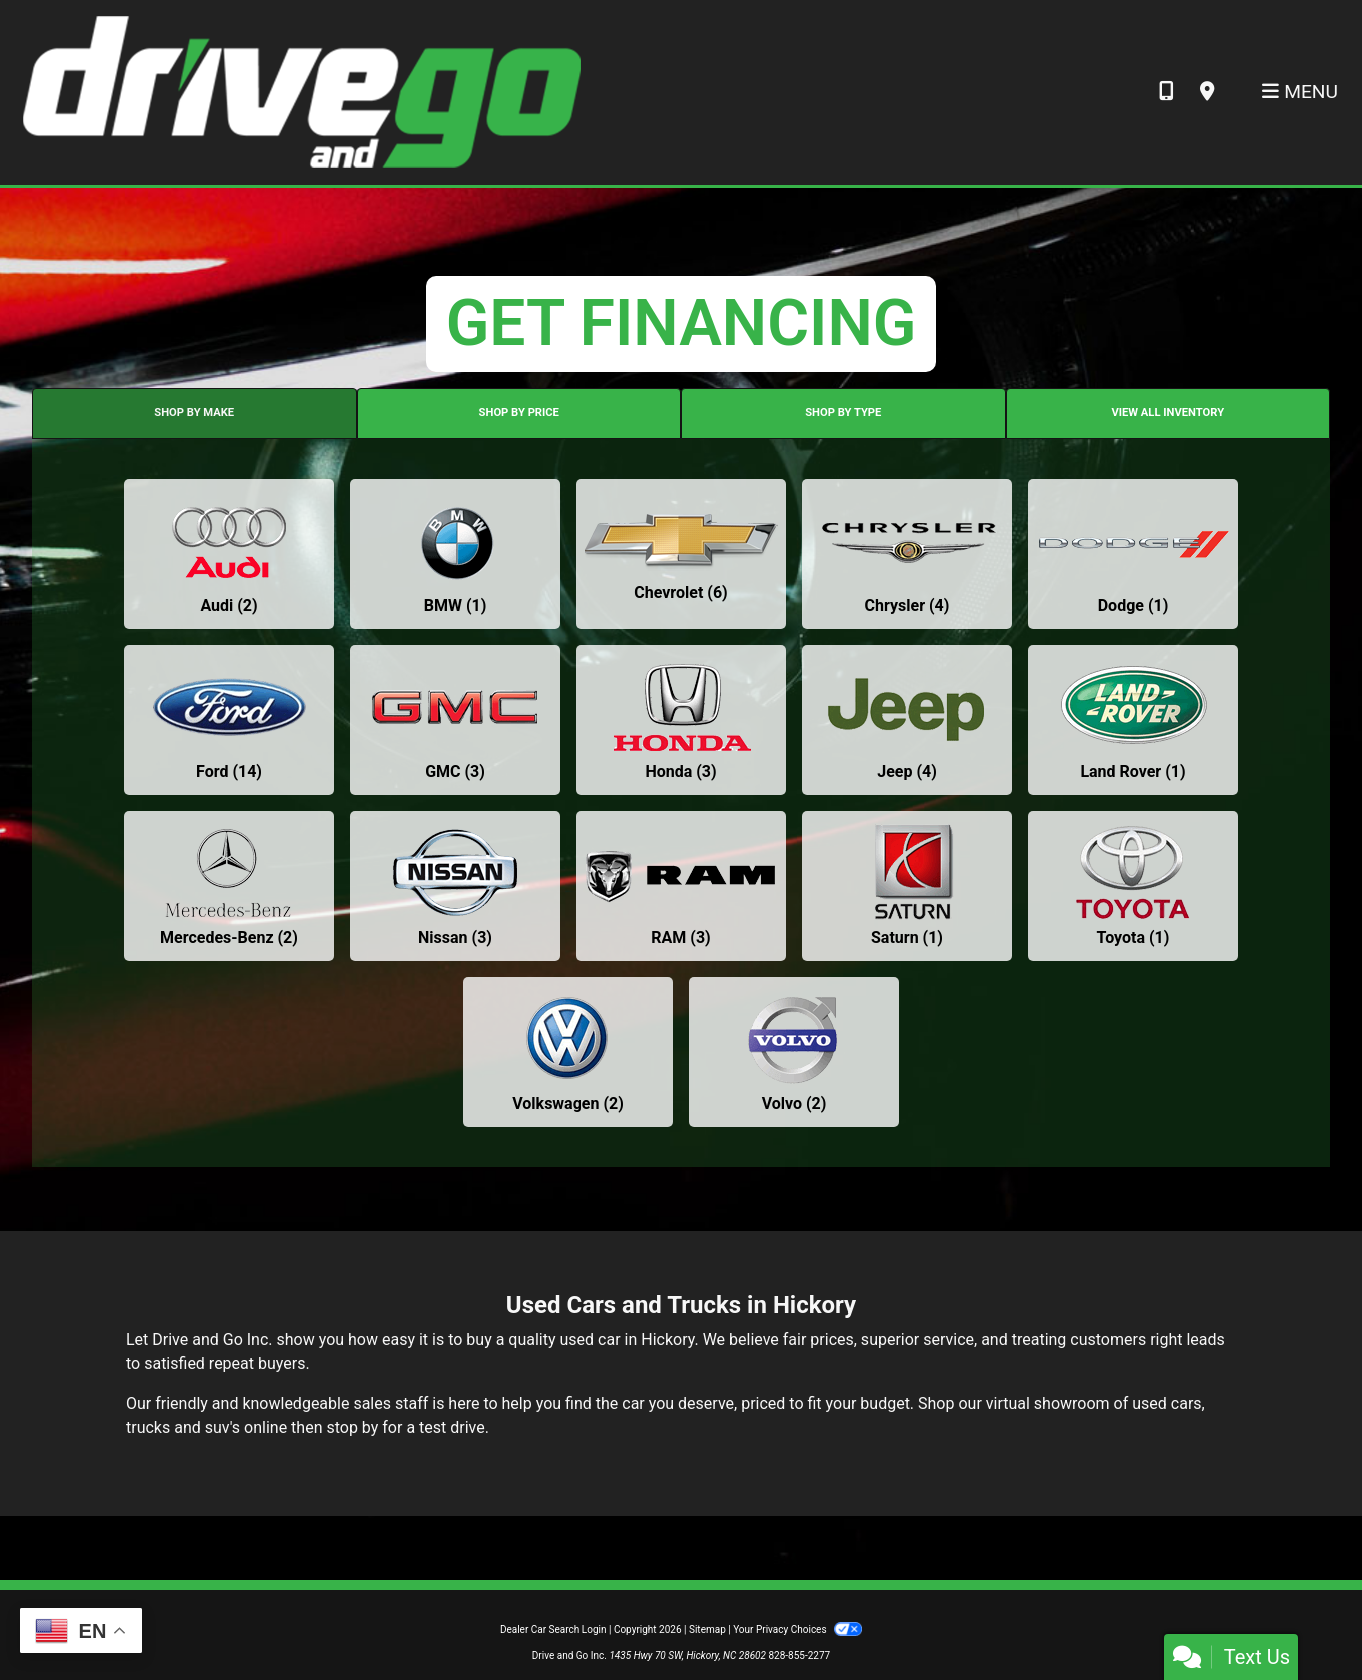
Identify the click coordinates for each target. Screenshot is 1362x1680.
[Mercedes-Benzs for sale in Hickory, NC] (229, 886)
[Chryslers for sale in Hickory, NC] (907, 554)
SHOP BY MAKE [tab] (194, 412)
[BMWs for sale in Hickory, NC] (455, 554)
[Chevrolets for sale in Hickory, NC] (681, 554)
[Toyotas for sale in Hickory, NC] (1133, 886)
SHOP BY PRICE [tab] (519, 412)
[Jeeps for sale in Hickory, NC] (907, 720)
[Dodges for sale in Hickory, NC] (1133, 554)
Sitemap (707, 1629)
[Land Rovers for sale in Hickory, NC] (1133, 720)
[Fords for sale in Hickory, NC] (229, 720)
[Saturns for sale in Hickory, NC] (907, 886)
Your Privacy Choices (797, 1629)
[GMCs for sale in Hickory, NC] (455, 720)
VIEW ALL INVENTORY (1167, 412)
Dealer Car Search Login (553, 1629)
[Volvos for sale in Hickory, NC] (794, 1052)
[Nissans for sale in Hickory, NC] (455, 886)
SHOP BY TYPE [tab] (843, 412)
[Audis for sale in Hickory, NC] (229, 554)
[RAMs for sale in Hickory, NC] (681, 886)
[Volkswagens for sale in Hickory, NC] (568, 1052)
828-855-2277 (799, 1655)
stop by (352, 1427)
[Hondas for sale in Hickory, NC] (681, 720)
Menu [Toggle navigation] (1300, 91)
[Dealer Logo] (300, 91)
